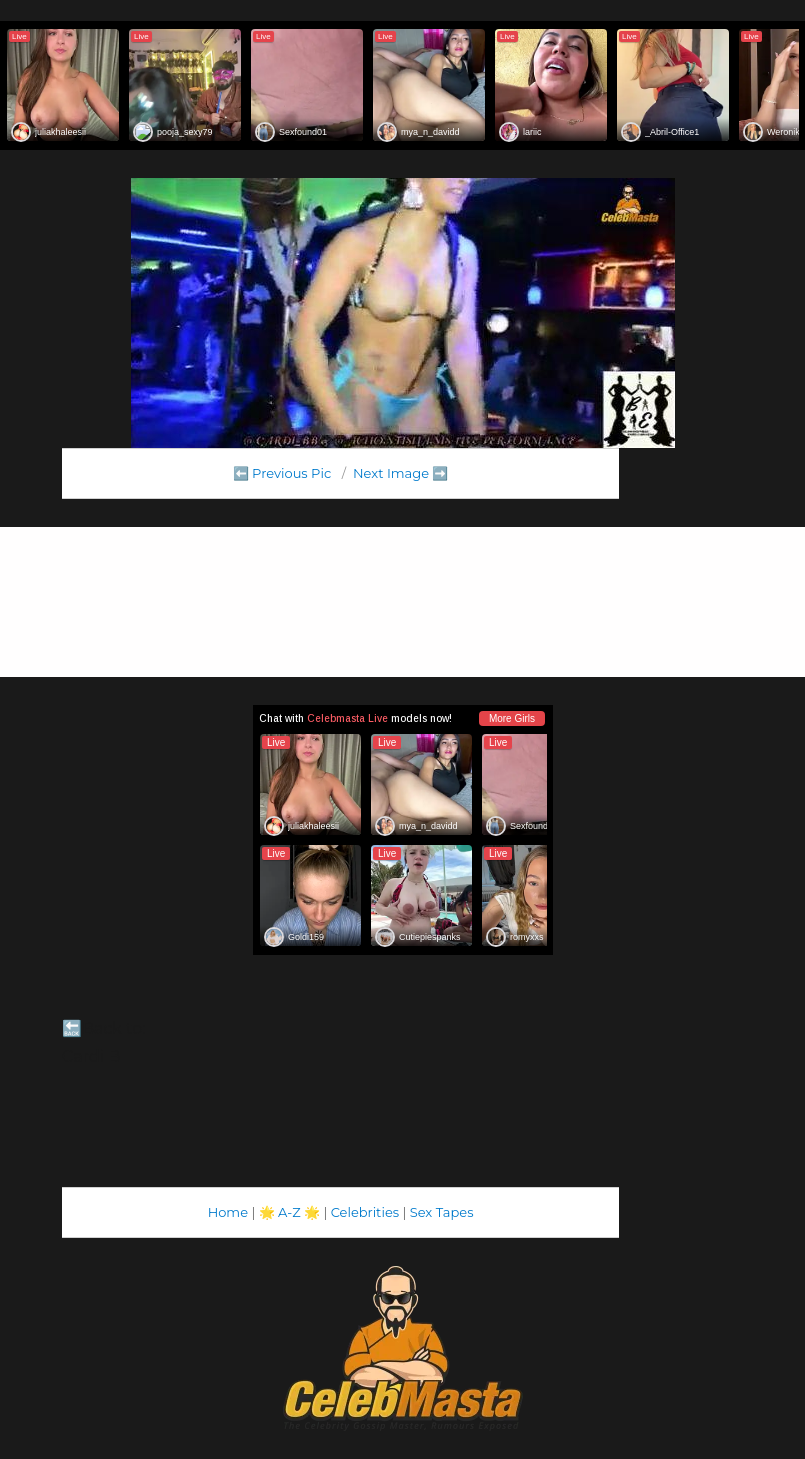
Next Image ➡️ (400, 473)
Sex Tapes (442, 1212)
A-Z (289, 1212)
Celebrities (365, 1212)
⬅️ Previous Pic (282, 473)
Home (228, 1212)
